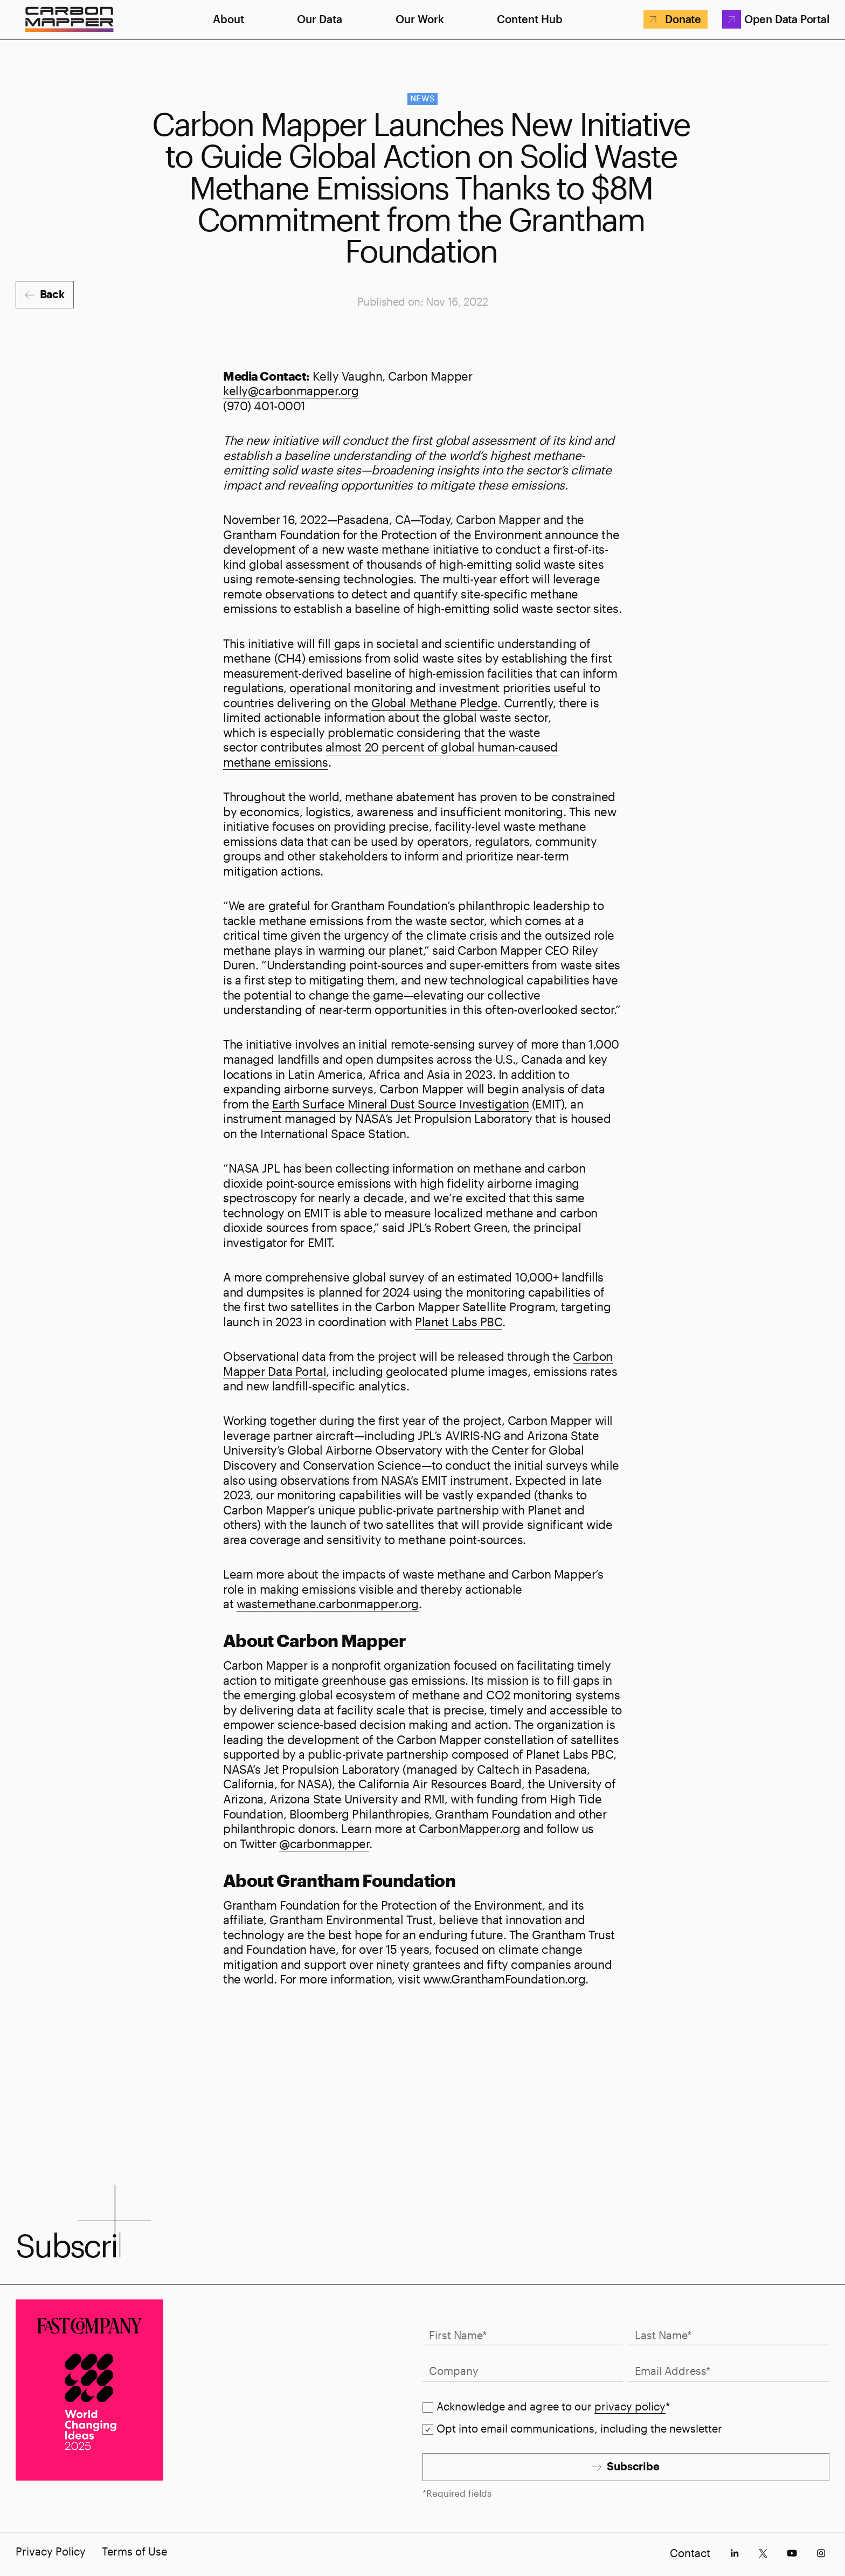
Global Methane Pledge (434, 702)
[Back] (44, 294)
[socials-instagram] (821, 2553)
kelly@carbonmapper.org (290, 390)
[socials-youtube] (792, 2553)
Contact (690, 2553)
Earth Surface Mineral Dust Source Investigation (400, 1104)
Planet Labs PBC (458, 1321)
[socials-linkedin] (734, 2553)
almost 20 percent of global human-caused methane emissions (390, 754)
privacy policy (630, 2406)
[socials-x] (763, 2553)
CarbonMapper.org (469, 1828)
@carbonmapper (324, 1843)
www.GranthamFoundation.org (504, 1979)
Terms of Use (134, 2551)
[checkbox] (427, 2407)
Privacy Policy (51, 2551)
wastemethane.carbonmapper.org (328, 1603)
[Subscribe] (625, 2467)
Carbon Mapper (498, 519)
